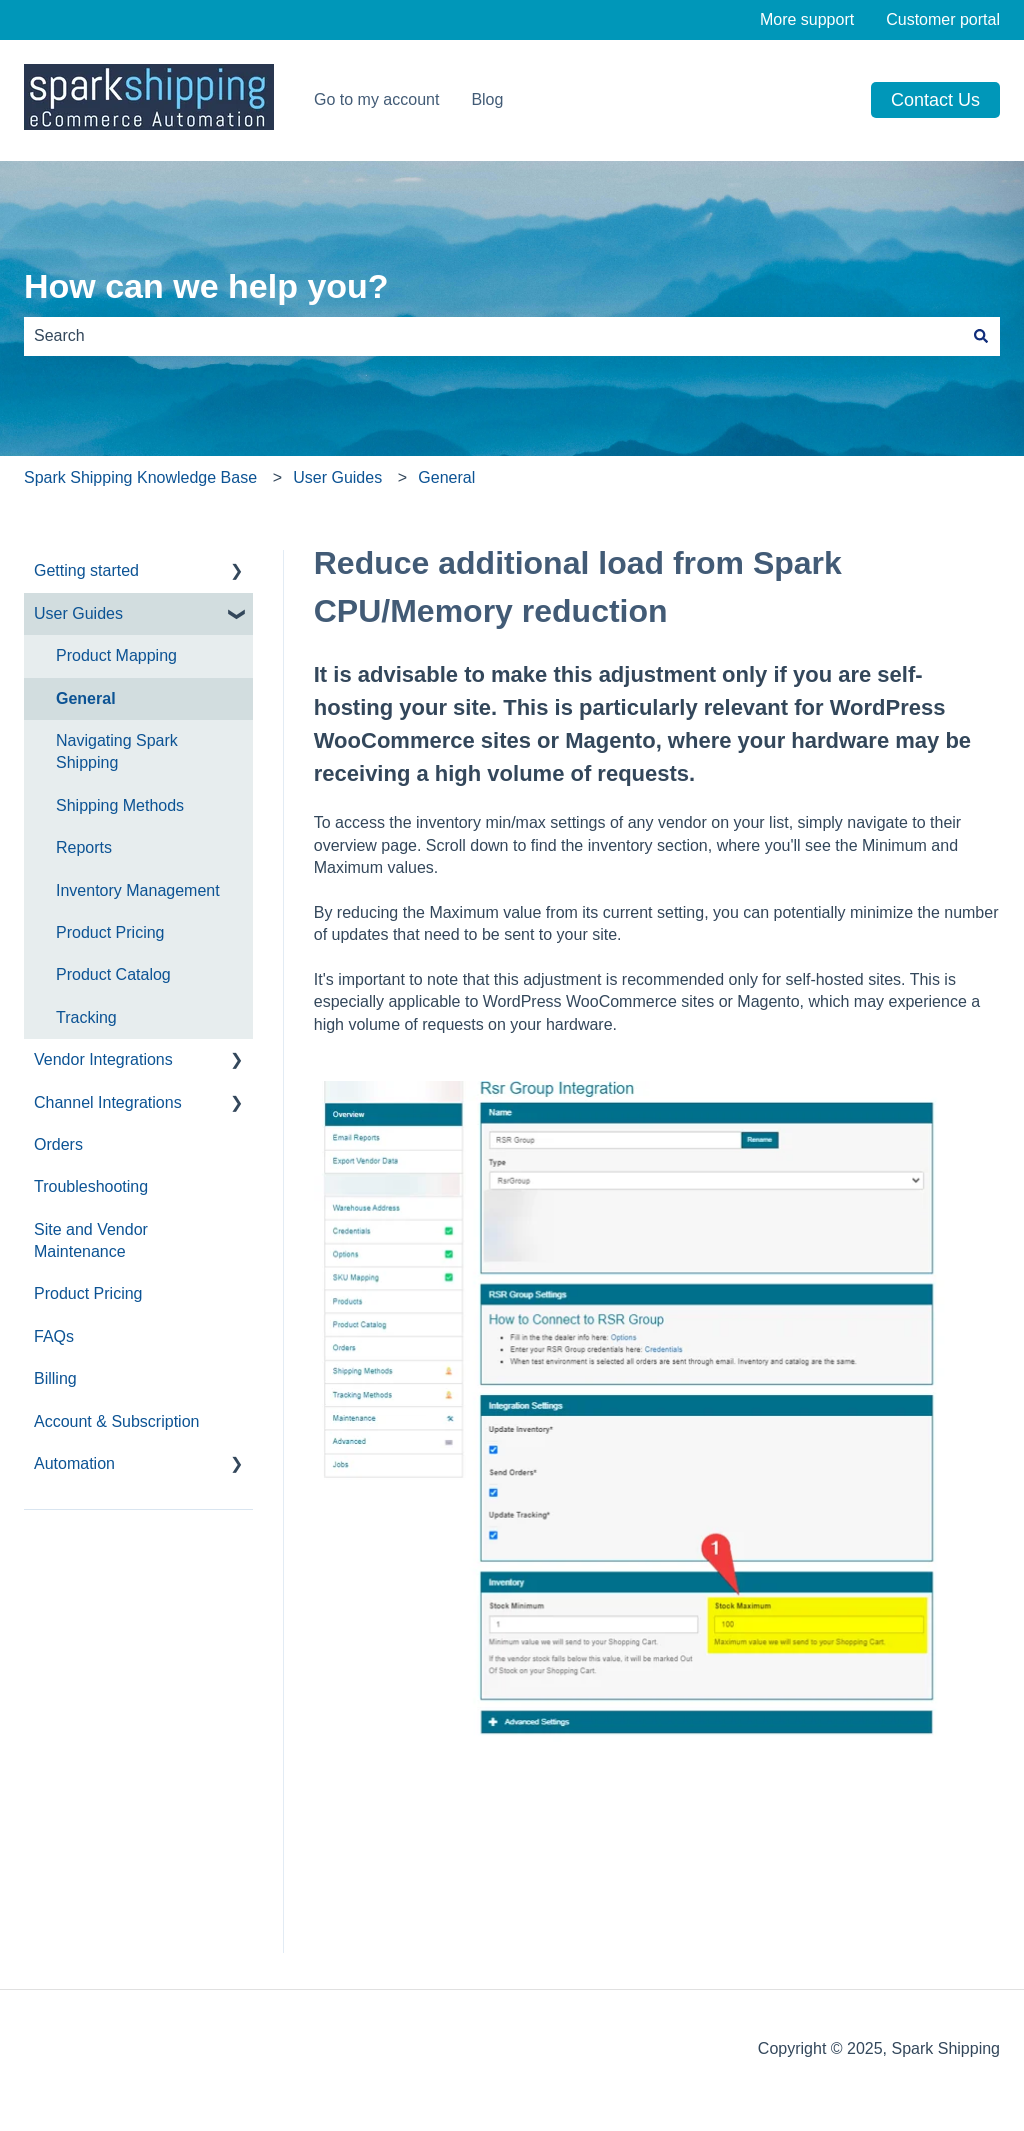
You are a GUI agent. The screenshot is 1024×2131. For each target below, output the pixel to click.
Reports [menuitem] (84, 847)
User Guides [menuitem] (78, 613)
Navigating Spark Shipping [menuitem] (117, 751)
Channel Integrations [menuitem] (108, 1102)
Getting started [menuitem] (86, 570)
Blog (487, 99)
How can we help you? (206, 286)
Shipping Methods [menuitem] (120, 805)
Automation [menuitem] (74, 1463)
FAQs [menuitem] (54, 1336)
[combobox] (493, 336)
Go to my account (376, 99)
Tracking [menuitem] (86, 1017)
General (446, 477)
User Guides (337, 477)
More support (807, 19)
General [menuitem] (86, 698)
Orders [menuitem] (58, 1144)
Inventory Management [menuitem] (138, 890)
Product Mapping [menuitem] (116, 655)
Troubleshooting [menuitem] (91, 1186)
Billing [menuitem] (55, 1378)
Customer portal (943, 19)
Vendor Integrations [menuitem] (103, 1059)
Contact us (935, 100)
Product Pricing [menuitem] (110, 932)
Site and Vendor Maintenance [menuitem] (91, 1240)
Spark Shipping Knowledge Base (140, 477)
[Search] (981, 336)
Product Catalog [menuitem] (113, 974)
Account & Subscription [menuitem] (116, 1421)
